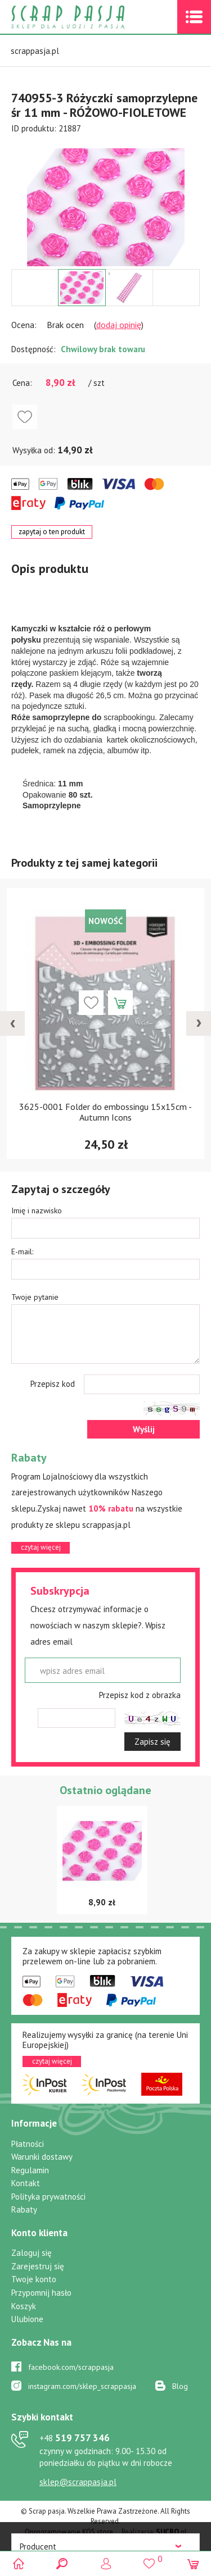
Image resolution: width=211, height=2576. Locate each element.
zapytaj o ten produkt (52, 531)
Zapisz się (152, 1741)
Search (62, 2563)
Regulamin (30, 2170)
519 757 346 (74, 2438)
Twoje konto (33, 2279)
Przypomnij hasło (41, 2292)
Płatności (27, 2143)
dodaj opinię (118, 324)
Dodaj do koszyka (120, 1002)
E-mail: (22, 1251)
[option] (105, 202)
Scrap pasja (92, 17)
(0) (192, 2563)
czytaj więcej (41, 1547)
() (149, 2558)
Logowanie (105, 2563)
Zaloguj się (31, 2252)
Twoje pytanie (35, 1297)
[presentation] (12, 1023)
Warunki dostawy (42, 2156)
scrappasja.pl (35, 50)
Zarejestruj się (37, 2266)
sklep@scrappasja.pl (77, 2482)
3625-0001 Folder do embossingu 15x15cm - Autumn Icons (105, 1112)
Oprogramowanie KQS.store (69, 2532)
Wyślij (144, 1429)
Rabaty (24, 2209)
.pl (171, 2532)
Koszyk (23, 2306)
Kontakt (25, 2183)
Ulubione (27, 2319)
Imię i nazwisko (36, 1210)
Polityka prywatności (48, 2196)
